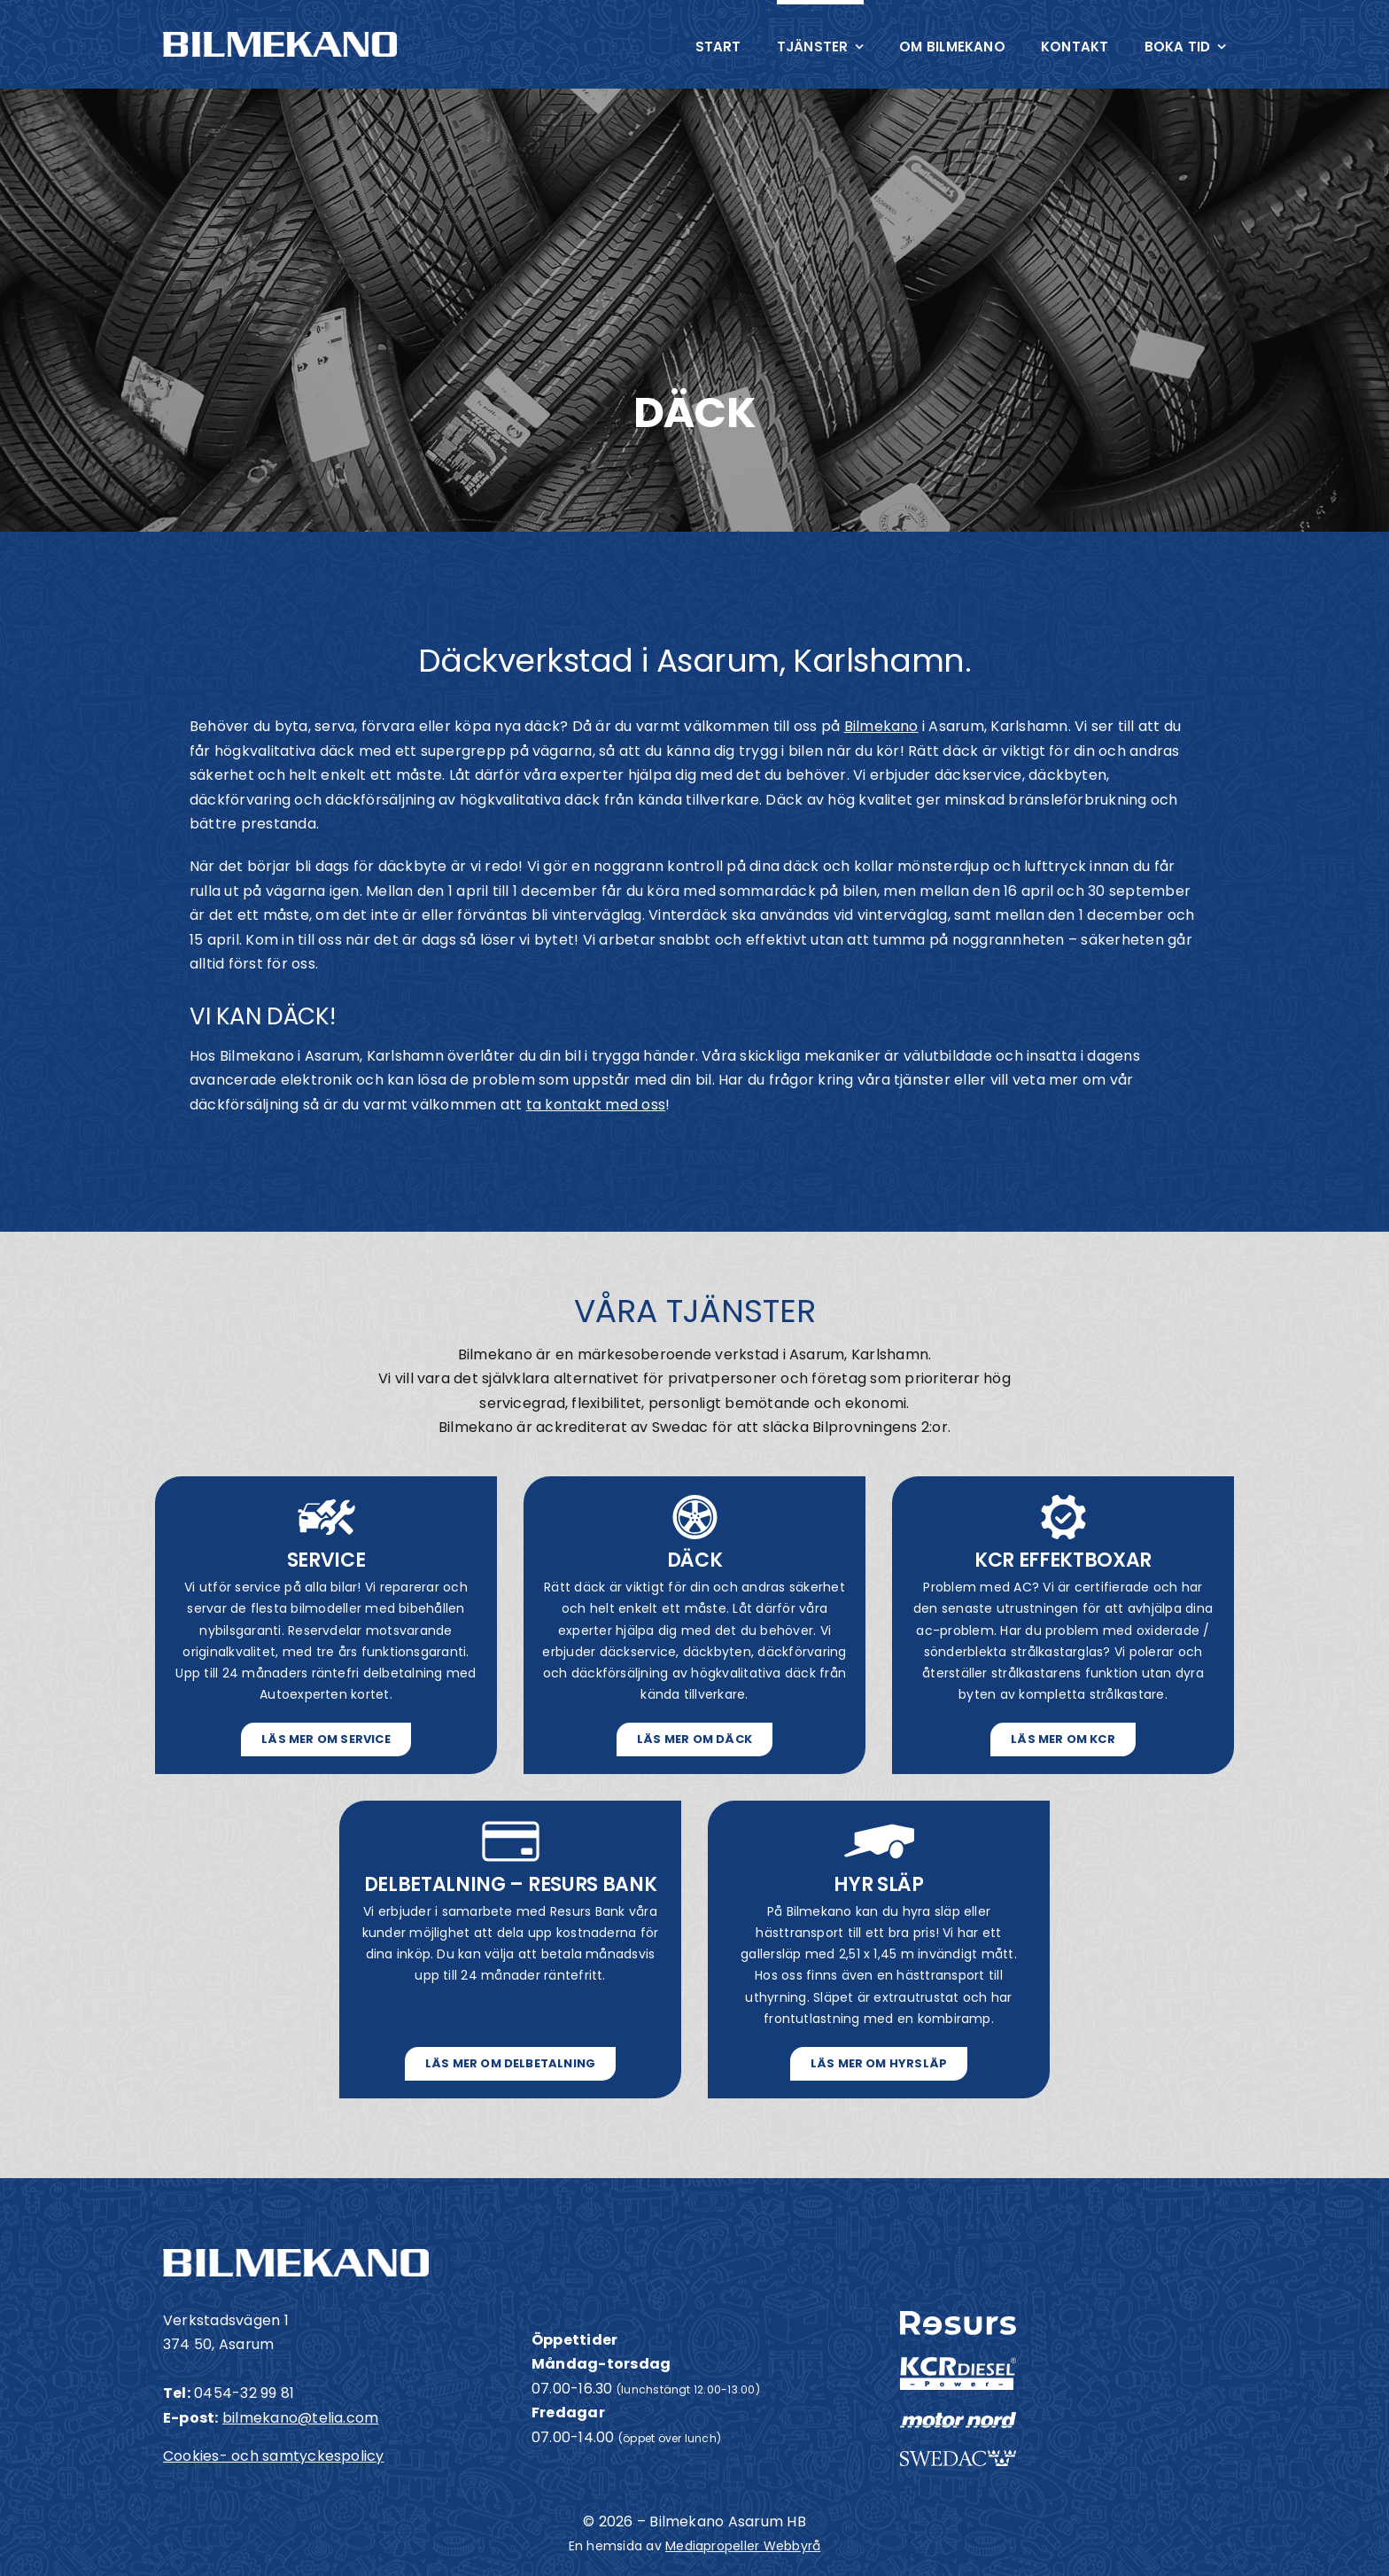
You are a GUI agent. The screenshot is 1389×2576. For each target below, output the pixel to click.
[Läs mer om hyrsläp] (879, 2064)
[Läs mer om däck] (694, 1739)
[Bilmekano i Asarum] (280, 38)
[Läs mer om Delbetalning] (511, 2064)
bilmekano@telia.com (300, 2418)
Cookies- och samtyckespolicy (273, 2456)
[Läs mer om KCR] (1063, 1739)
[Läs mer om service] (326, 1739)
